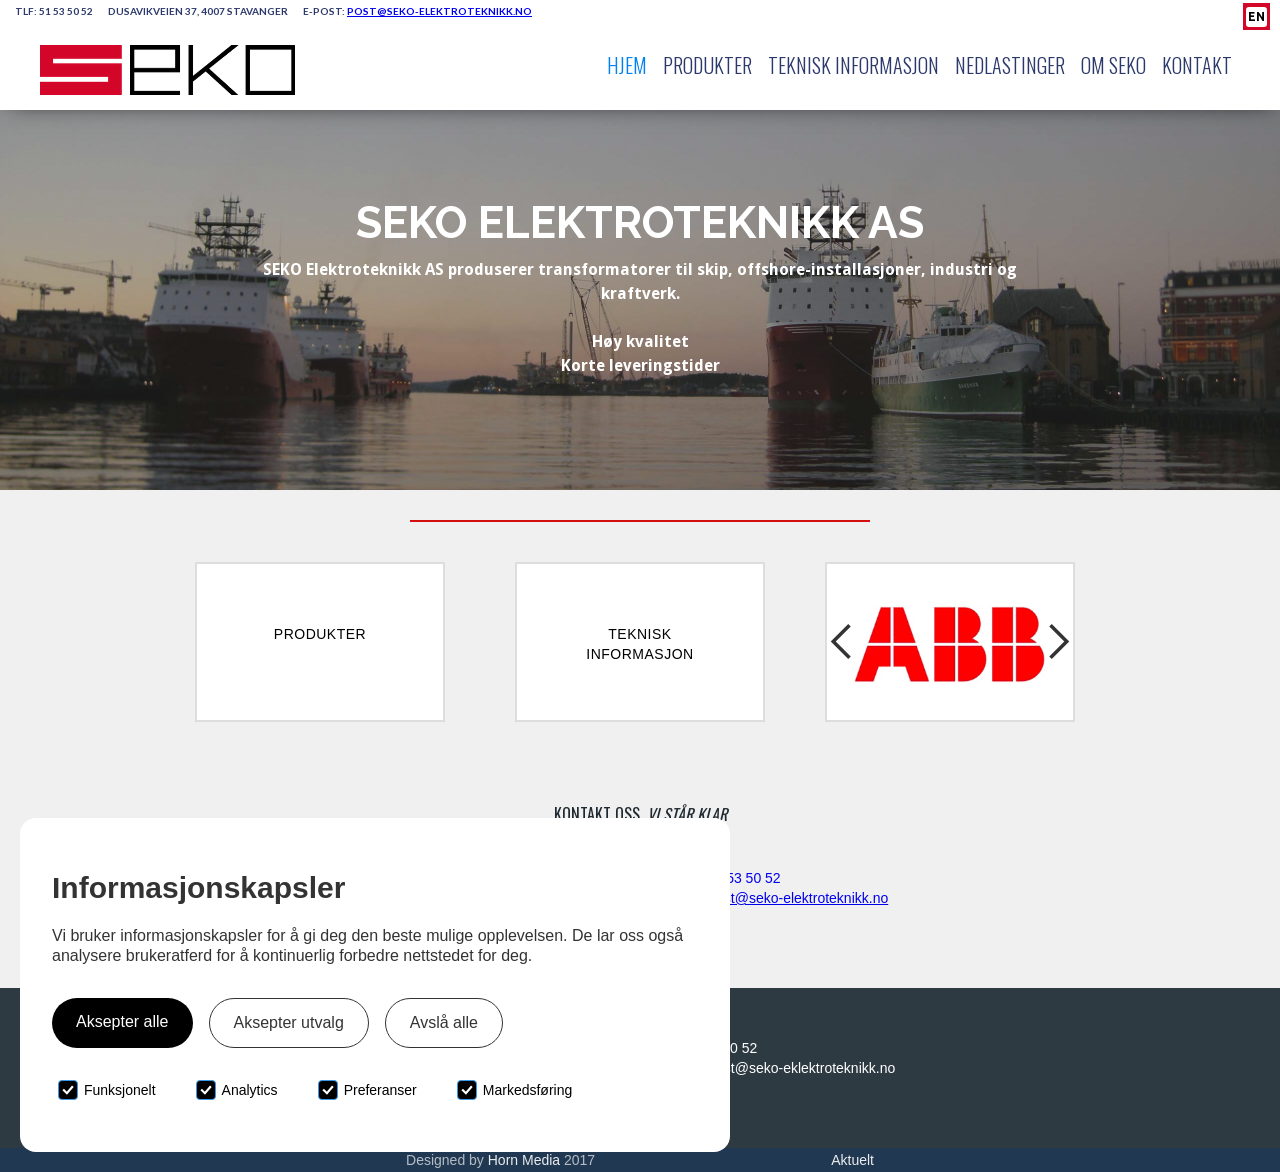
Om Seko (1113, 65)
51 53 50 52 (66, 11)
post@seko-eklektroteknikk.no (801, 1068)
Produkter (707, 65)
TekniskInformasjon (639, 644)
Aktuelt (852, 1160)
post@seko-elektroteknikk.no (798, 898)
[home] (167, 70)
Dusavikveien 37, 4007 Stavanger (198, 11)
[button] (844, 642)
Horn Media (524, 1160)
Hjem (627, 65)
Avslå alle (444, 1022)
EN (1256, 16)
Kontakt (1197, 65)
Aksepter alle (122, 1021)
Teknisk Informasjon (853, 65)
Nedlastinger (1010, 65)
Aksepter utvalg (289, 1022)
